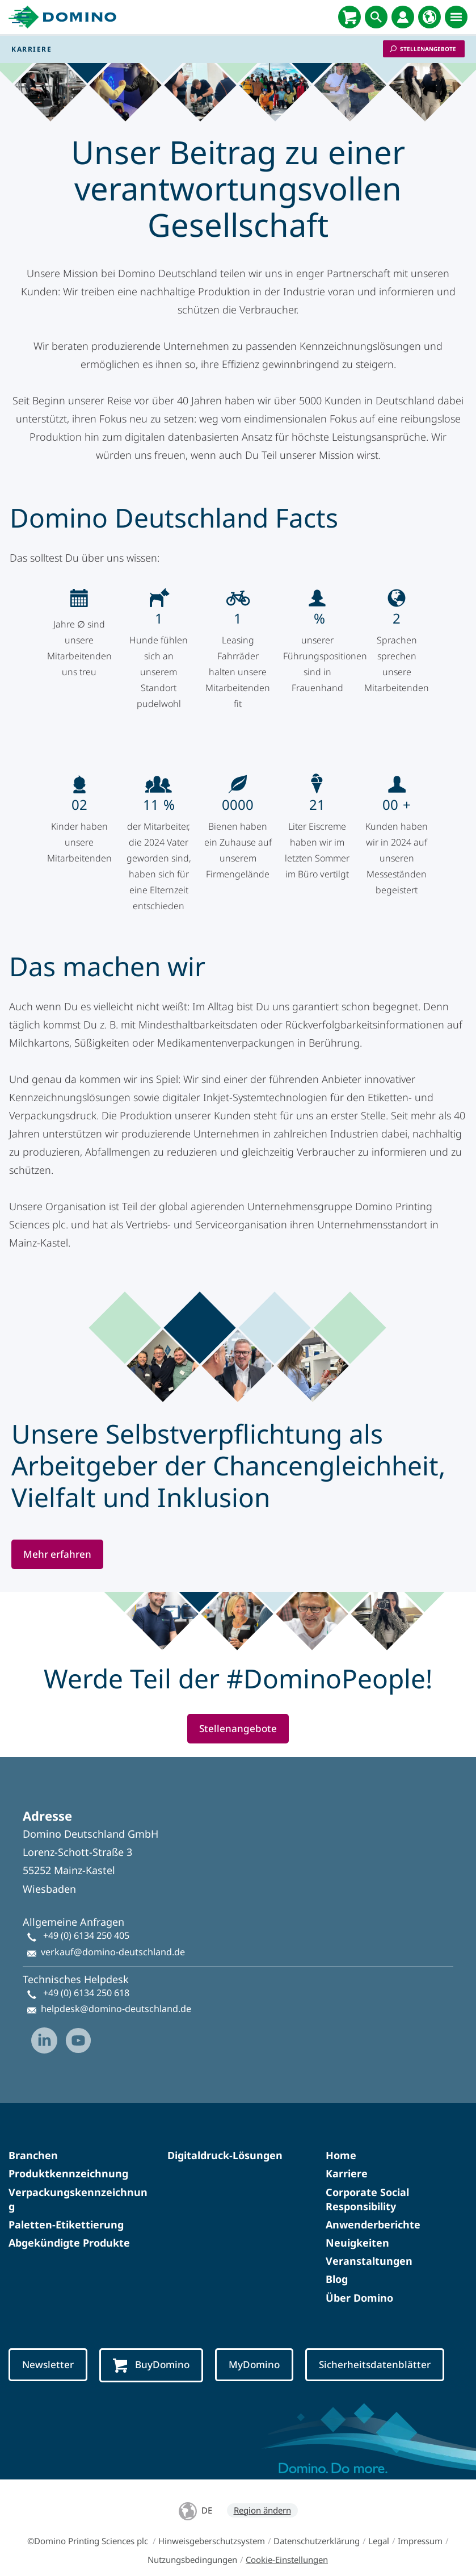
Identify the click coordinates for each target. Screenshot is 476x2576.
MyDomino (254, 2348)
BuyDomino (151, 2349)
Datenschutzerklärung (316, 2525)
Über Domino (359, 2282)
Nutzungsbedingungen (192, 2543)
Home (341, 2139)
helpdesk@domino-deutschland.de (116, 1993)
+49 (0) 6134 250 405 (86, 1919)
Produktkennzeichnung (68, 2157)
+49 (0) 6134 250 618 (86, 1977)
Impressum (420, 2525)
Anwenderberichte (373, 2208)
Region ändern (262, 2494)
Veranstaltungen (369, 2245)
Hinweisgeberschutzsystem (211, 2525)
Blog (337, 2263)
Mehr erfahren (57, 1538)
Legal (378, 2525)
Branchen (33, 2139)
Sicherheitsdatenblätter (375, 2348)
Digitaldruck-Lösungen (225, 2139)
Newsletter (48, 2348)
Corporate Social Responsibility (367, 2183)
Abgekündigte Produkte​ (69, 2227)
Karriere (347, 2157)
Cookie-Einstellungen (287, 2543)
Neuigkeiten (357, 2227)
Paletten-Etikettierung (66, 2208)
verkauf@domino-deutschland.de (113, 1936)
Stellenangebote (428, 49)
